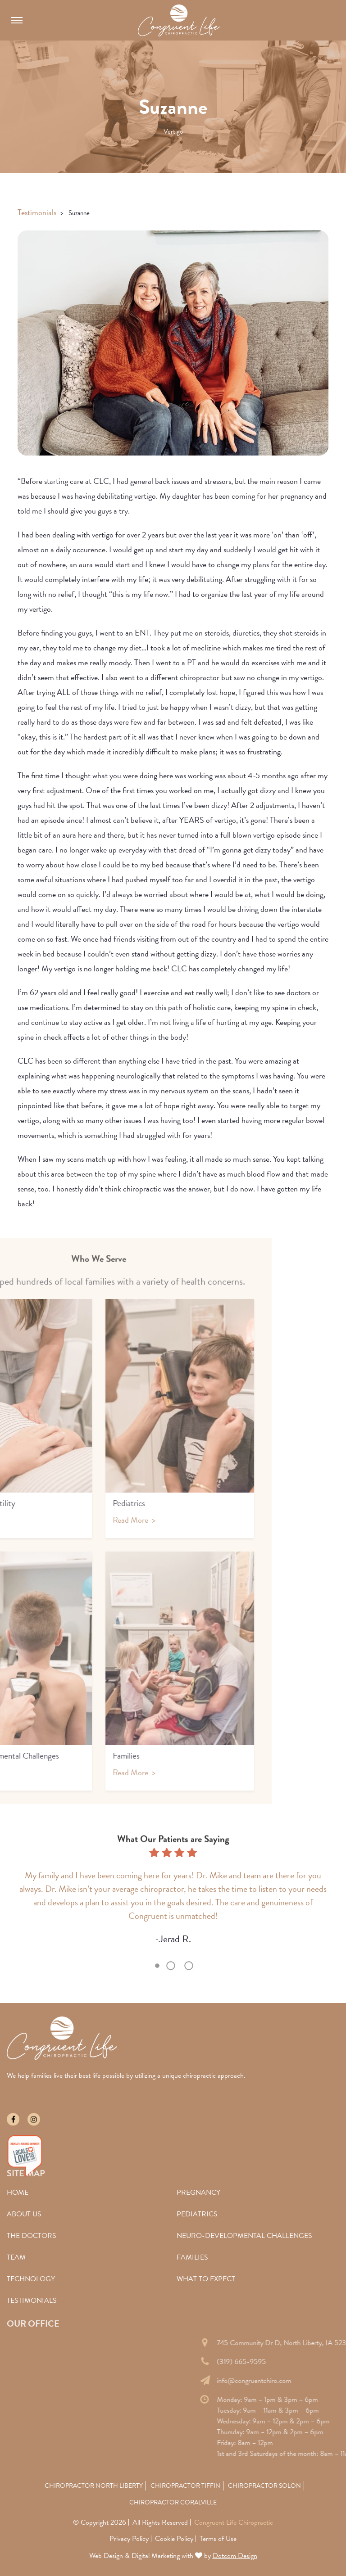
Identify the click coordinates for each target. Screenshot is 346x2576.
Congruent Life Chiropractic (233, 2522)
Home (17, 2192)
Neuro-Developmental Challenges (244, 2235)
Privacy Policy (129, 2538)
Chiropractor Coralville (173, 2502)
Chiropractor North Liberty (94, 2485)
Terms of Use (218, 2538)
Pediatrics (197, 2214)
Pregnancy (198, 2192)
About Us (24, 2214)
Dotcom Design (235, 2555)
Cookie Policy (174, 2538)
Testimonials (37, 212)
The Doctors (31, 2235)
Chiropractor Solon (264, 2485)
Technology (31, 2279)
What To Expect (206, 2279)
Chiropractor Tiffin (185, 2485)
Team (16, 2257)
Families (192, 2257)
